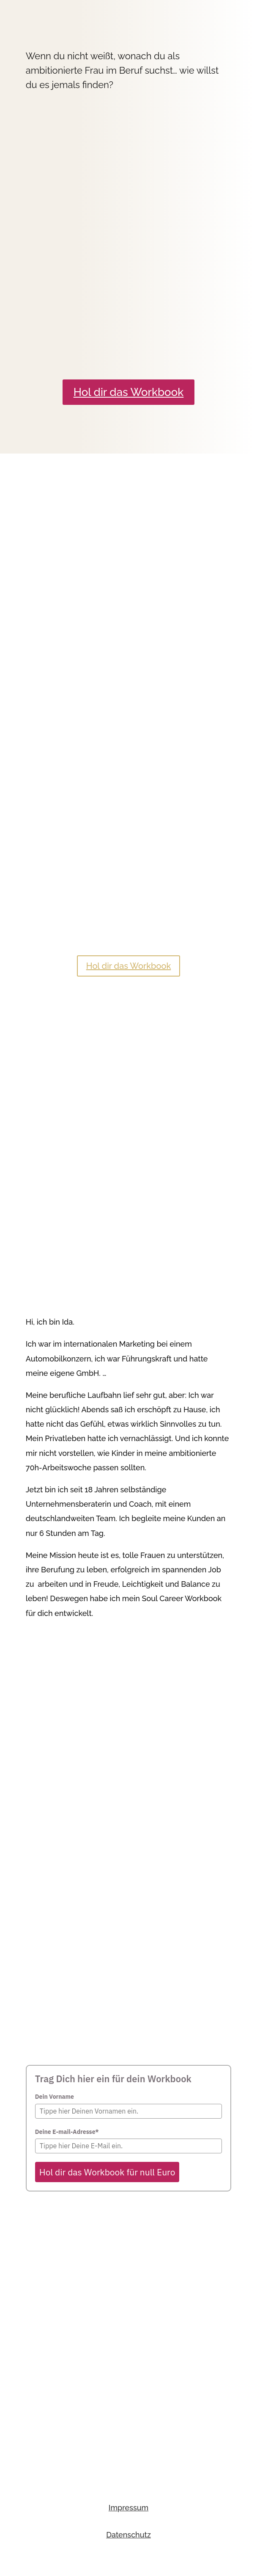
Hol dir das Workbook (129, 392)
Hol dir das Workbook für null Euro (107, 2172)
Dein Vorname (54, 2096)
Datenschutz (128, 2534)
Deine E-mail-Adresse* (67, 2132)
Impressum (129, 2507)
